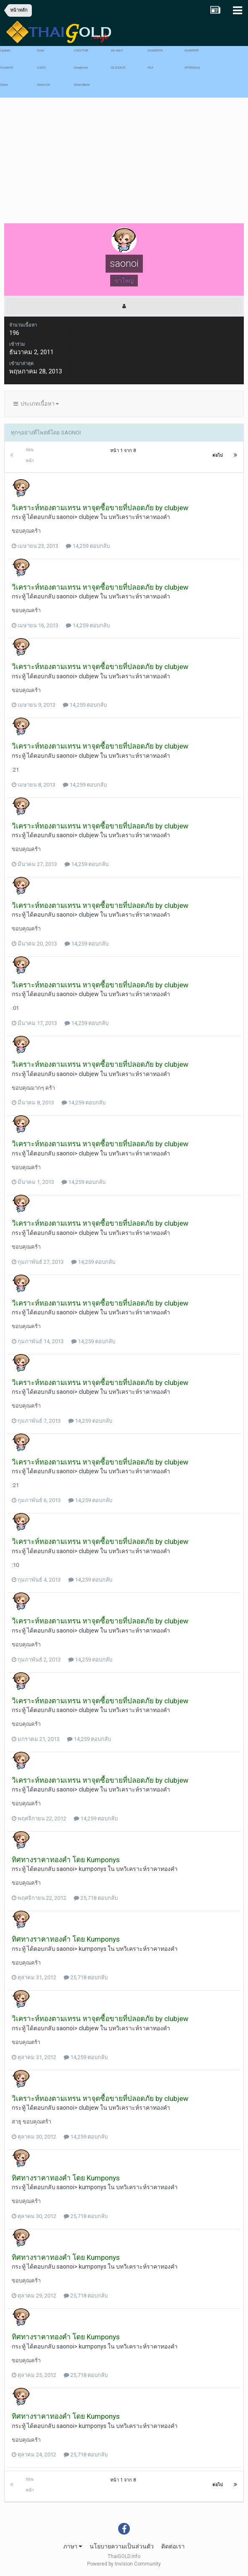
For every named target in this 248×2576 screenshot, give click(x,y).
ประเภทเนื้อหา (36, 404)
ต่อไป (217, 455)
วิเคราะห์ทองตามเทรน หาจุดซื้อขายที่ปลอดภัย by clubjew (100, 507)
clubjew (89, 517)
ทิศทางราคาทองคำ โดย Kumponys (66, 1859)
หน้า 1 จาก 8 (124, 450)
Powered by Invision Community (124, 2564)
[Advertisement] (102, 162)
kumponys (92, 1869)
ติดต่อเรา (173, 2546)
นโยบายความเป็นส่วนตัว (122, 2546)
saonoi (65, 517)
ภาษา (72, 2546)
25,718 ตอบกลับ (96, 1898)
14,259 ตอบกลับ (88, 546)
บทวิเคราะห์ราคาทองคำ (139, 517)
